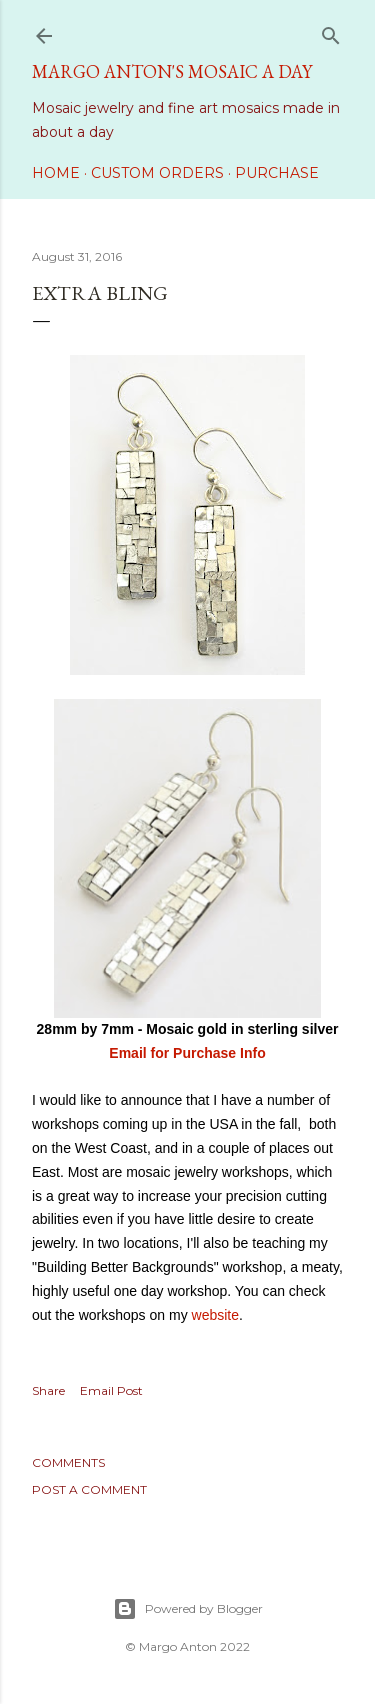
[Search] (331, 31)
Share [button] (48, 1390)
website (215, 1315)
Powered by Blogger (188, 1609)
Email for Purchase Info (187, 1053)
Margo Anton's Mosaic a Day (172, 71)
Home (56, 173)
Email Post (111, 1390)
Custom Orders (157, 173)
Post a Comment (89, 1489)
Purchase (277, 173)
